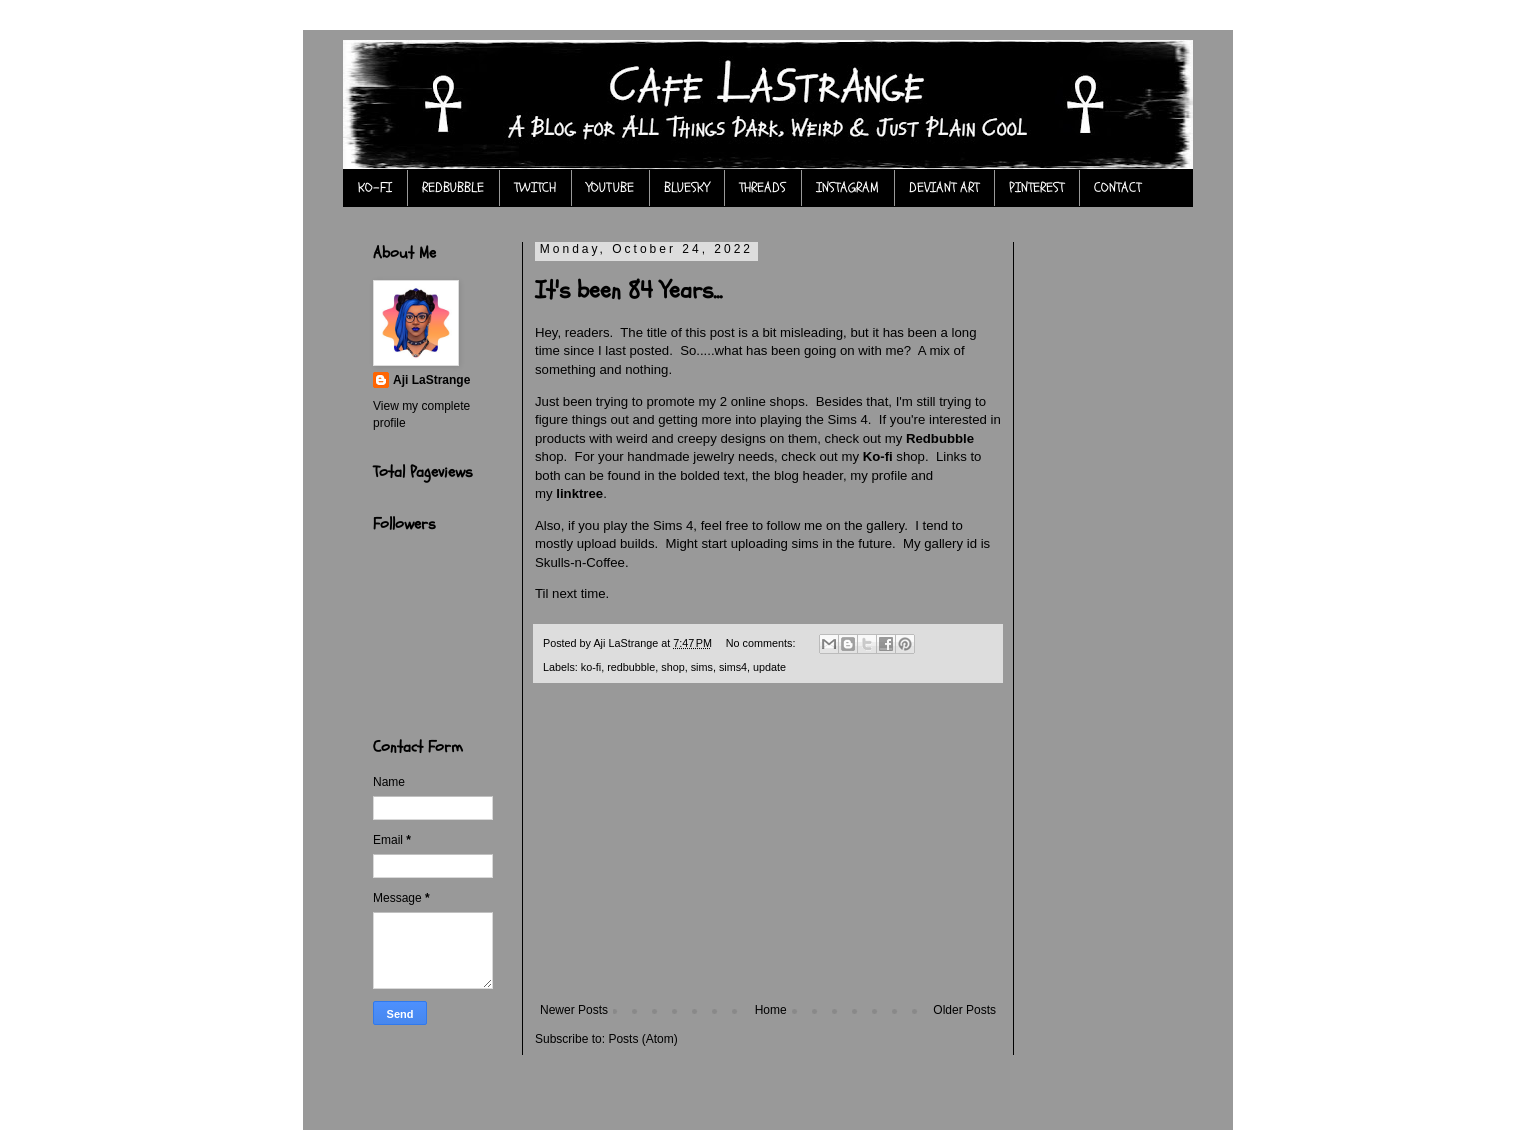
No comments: (762, 643)
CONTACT (1117, 187)
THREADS (762, 187)
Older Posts (964, 1010)
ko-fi (591, 667)
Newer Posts (574, 1010)
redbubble (631, 667)
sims (702, 667)
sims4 (733, 667)
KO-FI (375, 187)
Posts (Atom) (642, 1039)
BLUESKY (686, 187)
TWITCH (535, 187)
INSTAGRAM (847, 187)
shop (672, 667)
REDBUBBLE (453, 187)
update (769, 667)
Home (771, 1010)
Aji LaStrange (431, 380)
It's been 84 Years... (628, 290)
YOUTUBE (610, 187)
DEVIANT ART (944, 187)
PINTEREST (1036, 187)
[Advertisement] (768, 853)
